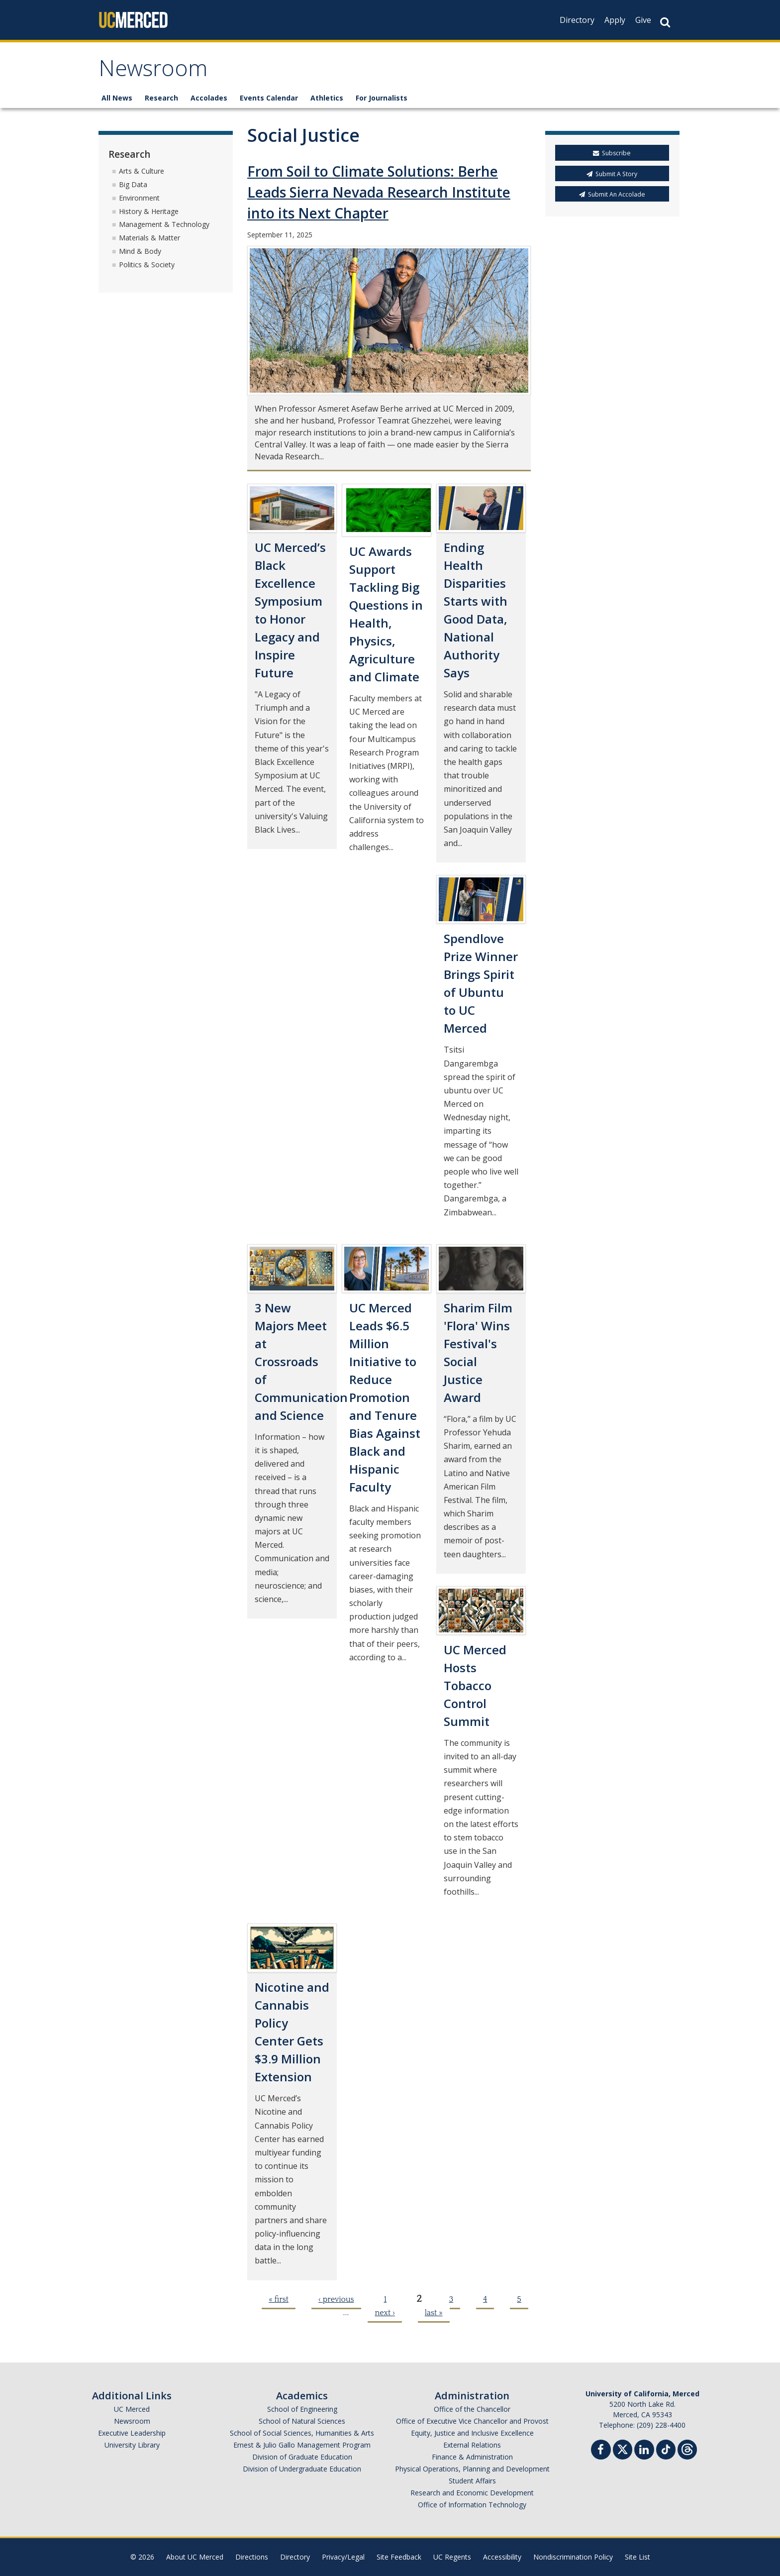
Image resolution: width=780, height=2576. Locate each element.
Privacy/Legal (343, 2557)
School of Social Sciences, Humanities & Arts (302, 2433)
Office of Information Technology (472, 2504)
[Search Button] (665, 22)
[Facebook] (600, 2451)
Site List (637, 2557)
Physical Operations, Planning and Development (472, 2468)
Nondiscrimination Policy (573, 2557)
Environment (139, 198)
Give (643, 19)
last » (434, 2312)
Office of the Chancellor (472, 2409)
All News (116, 98)
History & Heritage (149, 211)
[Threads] (687, 2448)
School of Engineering (302, 2409)
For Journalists (381, 98)
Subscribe (612, 153)
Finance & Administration (472, 2457)
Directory (577, 19)
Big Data (133, 184)
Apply (614, 19)
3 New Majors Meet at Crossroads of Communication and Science (301, 1361)
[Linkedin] (644, 2451)
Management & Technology (164, 224)
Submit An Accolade (612, 194)
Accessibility (502, 2557)
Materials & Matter (149, 237)
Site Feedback (399, 2557)
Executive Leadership (132, 2433)
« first (279, 2299)
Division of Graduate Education (302, 2457)
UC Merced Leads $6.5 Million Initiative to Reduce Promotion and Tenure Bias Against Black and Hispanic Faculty (384, 1397)
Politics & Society (147, 264)
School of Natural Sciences (302, 2421)
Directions (251, 2557)
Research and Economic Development (472, 2492)
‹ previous (336, 2299)
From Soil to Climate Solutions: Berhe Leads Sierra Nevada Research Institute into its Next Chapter (378, 192)
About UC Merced (194, 2557)
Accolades (209, 98)
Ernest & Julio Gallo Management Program (302, 2445)
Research (161, 98)
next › (384, 2312)
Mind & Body (140, 251)
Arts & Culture (141, 171)
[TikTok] (666, 2448)
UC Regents (452, 2557)
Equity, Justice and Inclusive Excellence (472, 2433)
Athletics (326, 98)
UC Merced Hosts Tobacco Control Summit (475, 1685)
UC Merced (132, 2409)
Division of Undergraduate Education (302, 2468)
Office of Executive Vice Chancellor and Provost (472, 2421)
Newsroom (153, 71)
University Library (132, 2445)
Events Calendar (269, 98)
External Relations (472, 2445)
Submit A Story (611, 174)
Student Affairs (472, 2480)
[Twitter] (622, 2448)
